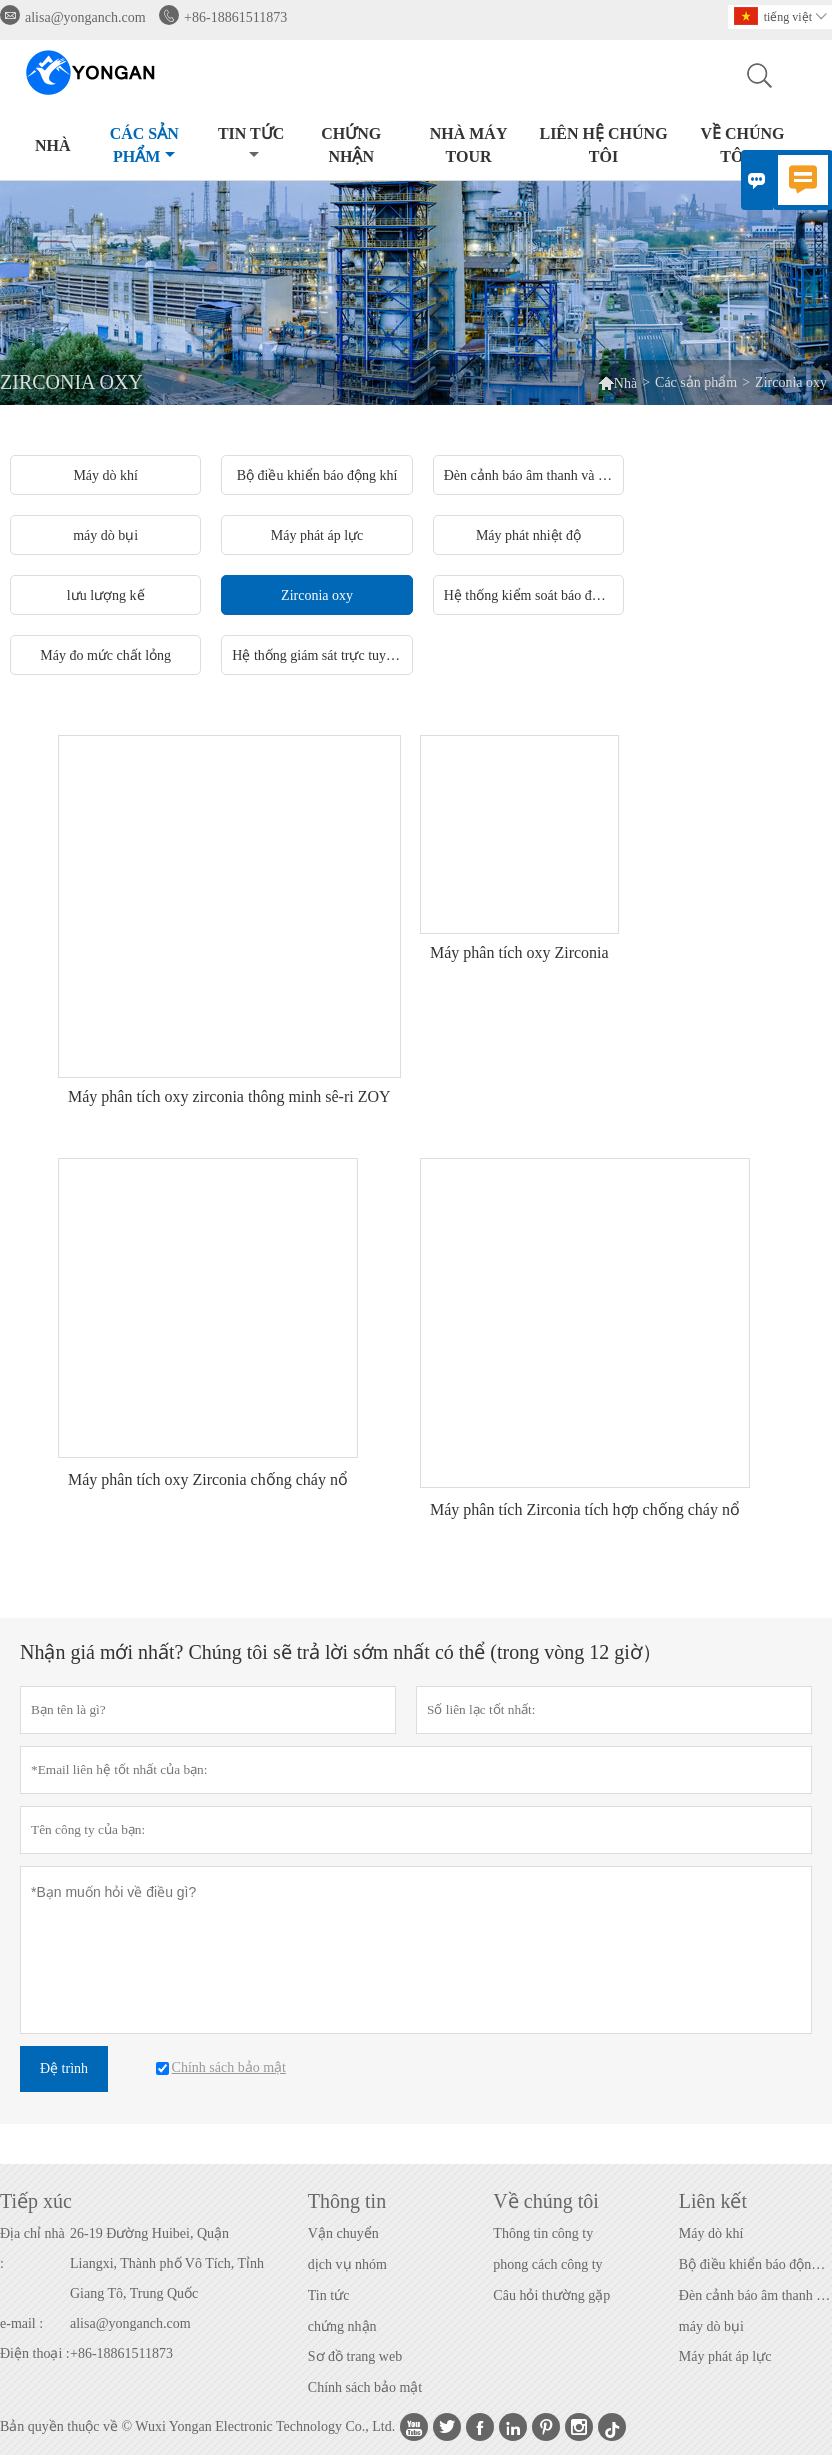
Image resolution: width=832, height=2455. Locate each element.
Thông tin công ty (543, 2233)
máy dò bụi (711, 2326)
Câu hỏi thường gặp (551, 2295)
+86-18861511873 (235, 17)
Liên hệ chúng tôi (603, 145)
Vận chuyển (343, 2233)
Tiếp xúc (36, 2201)
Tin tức (251, 143)
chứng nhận (342, 2326)
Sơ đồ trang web (355, 2356)
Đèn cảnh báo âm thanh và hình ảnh (755, 2295)
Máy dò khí (711, 2233)
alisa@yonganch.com (85, 17)
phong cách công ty (547, 2264)
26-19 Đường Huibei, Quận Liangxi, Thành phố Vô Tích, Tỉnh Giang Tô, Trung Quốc (167, 2263)
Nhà (53, 145)
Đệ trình (64, 2068)
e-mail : (21, 2323)
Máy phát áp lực (725, 2356)
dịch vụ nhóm (347, 2264)
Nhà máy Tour (469, 145)
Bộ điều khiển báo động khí (755, 2264)
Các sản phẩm (144, 145)
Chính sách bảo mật (365, 2387)
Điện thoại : (35, 2353)
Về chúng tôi (742, 145)
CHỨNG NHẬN (351, 145)
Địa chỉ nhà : (32, 2248)
